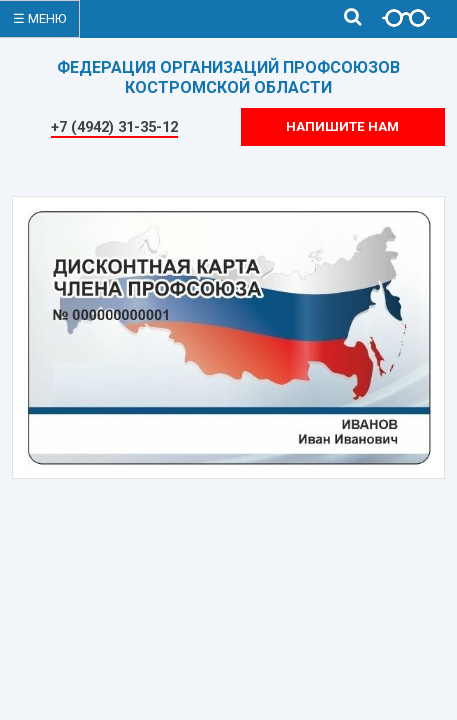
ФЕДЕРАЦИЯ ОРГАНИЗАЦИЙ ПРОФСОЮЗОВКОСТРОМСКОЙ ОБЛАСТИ (228, 77)
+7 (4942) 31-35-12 (114, 127)
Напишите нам (342, 126)
